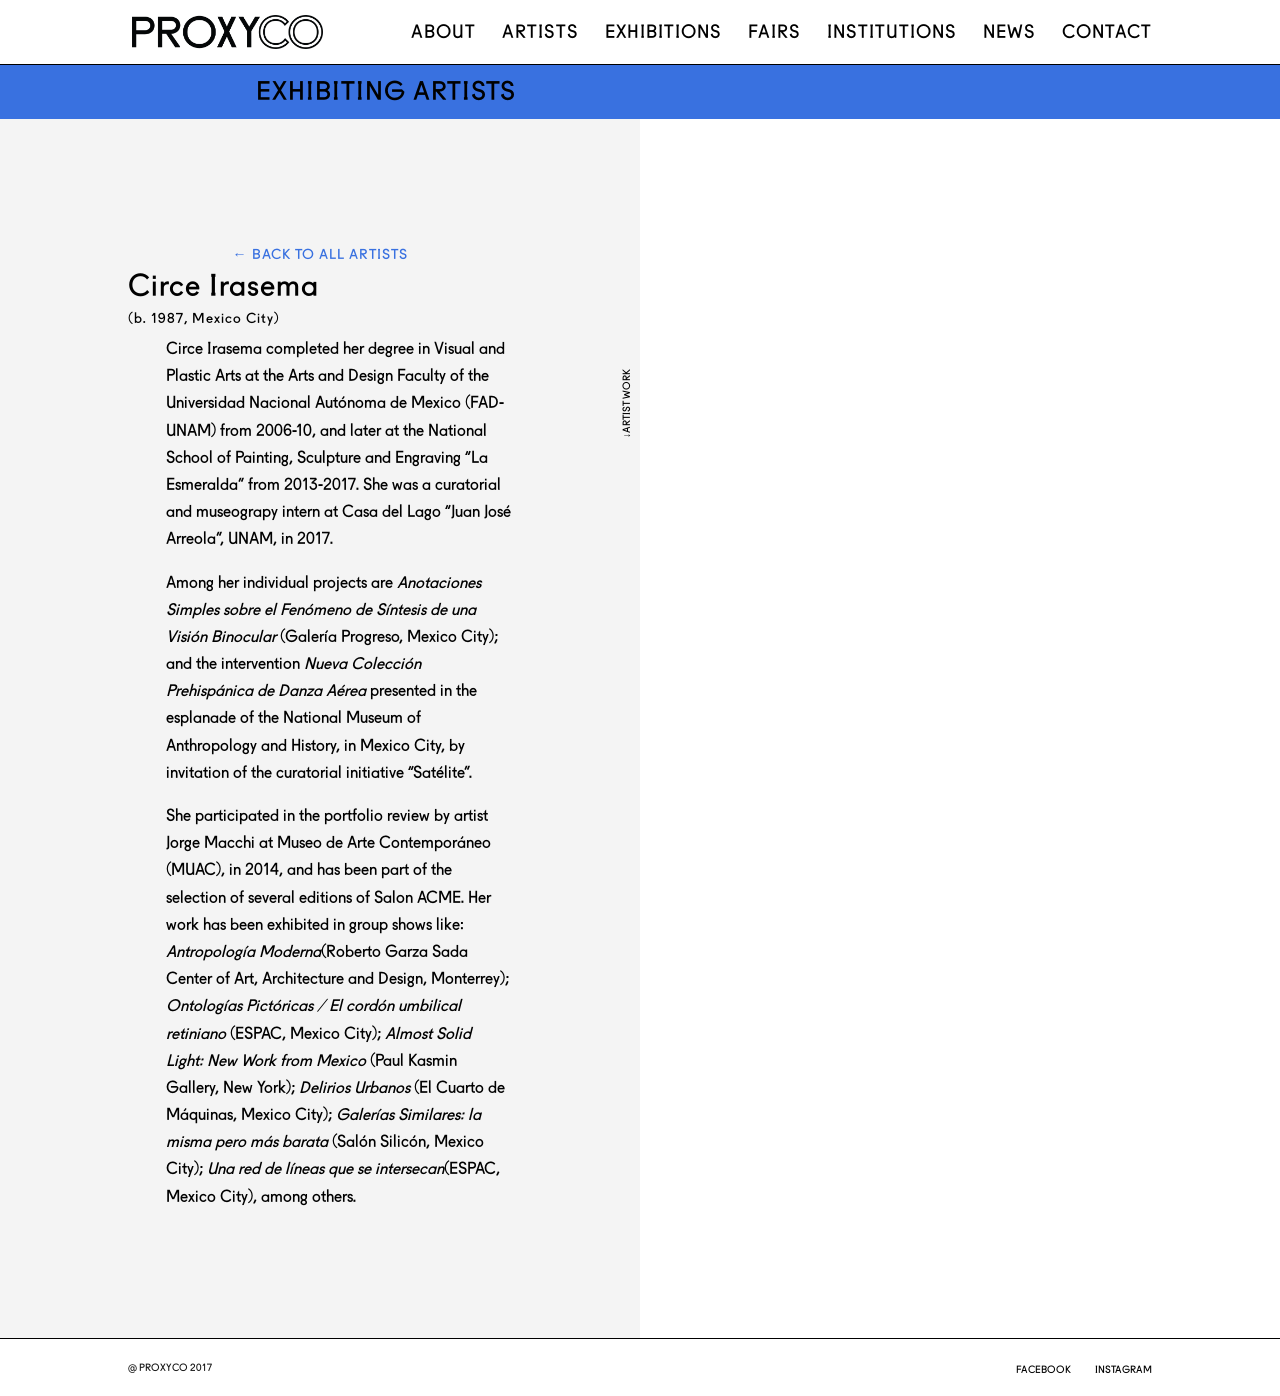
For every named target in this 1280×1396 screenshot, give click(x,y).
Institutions (892, 33)
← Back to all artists (320, 254)
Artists (540, 33)
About (443, 33)
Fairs (774, 33)
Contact (1107, 33)
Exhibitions (663, 33)
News (1009, 33)
